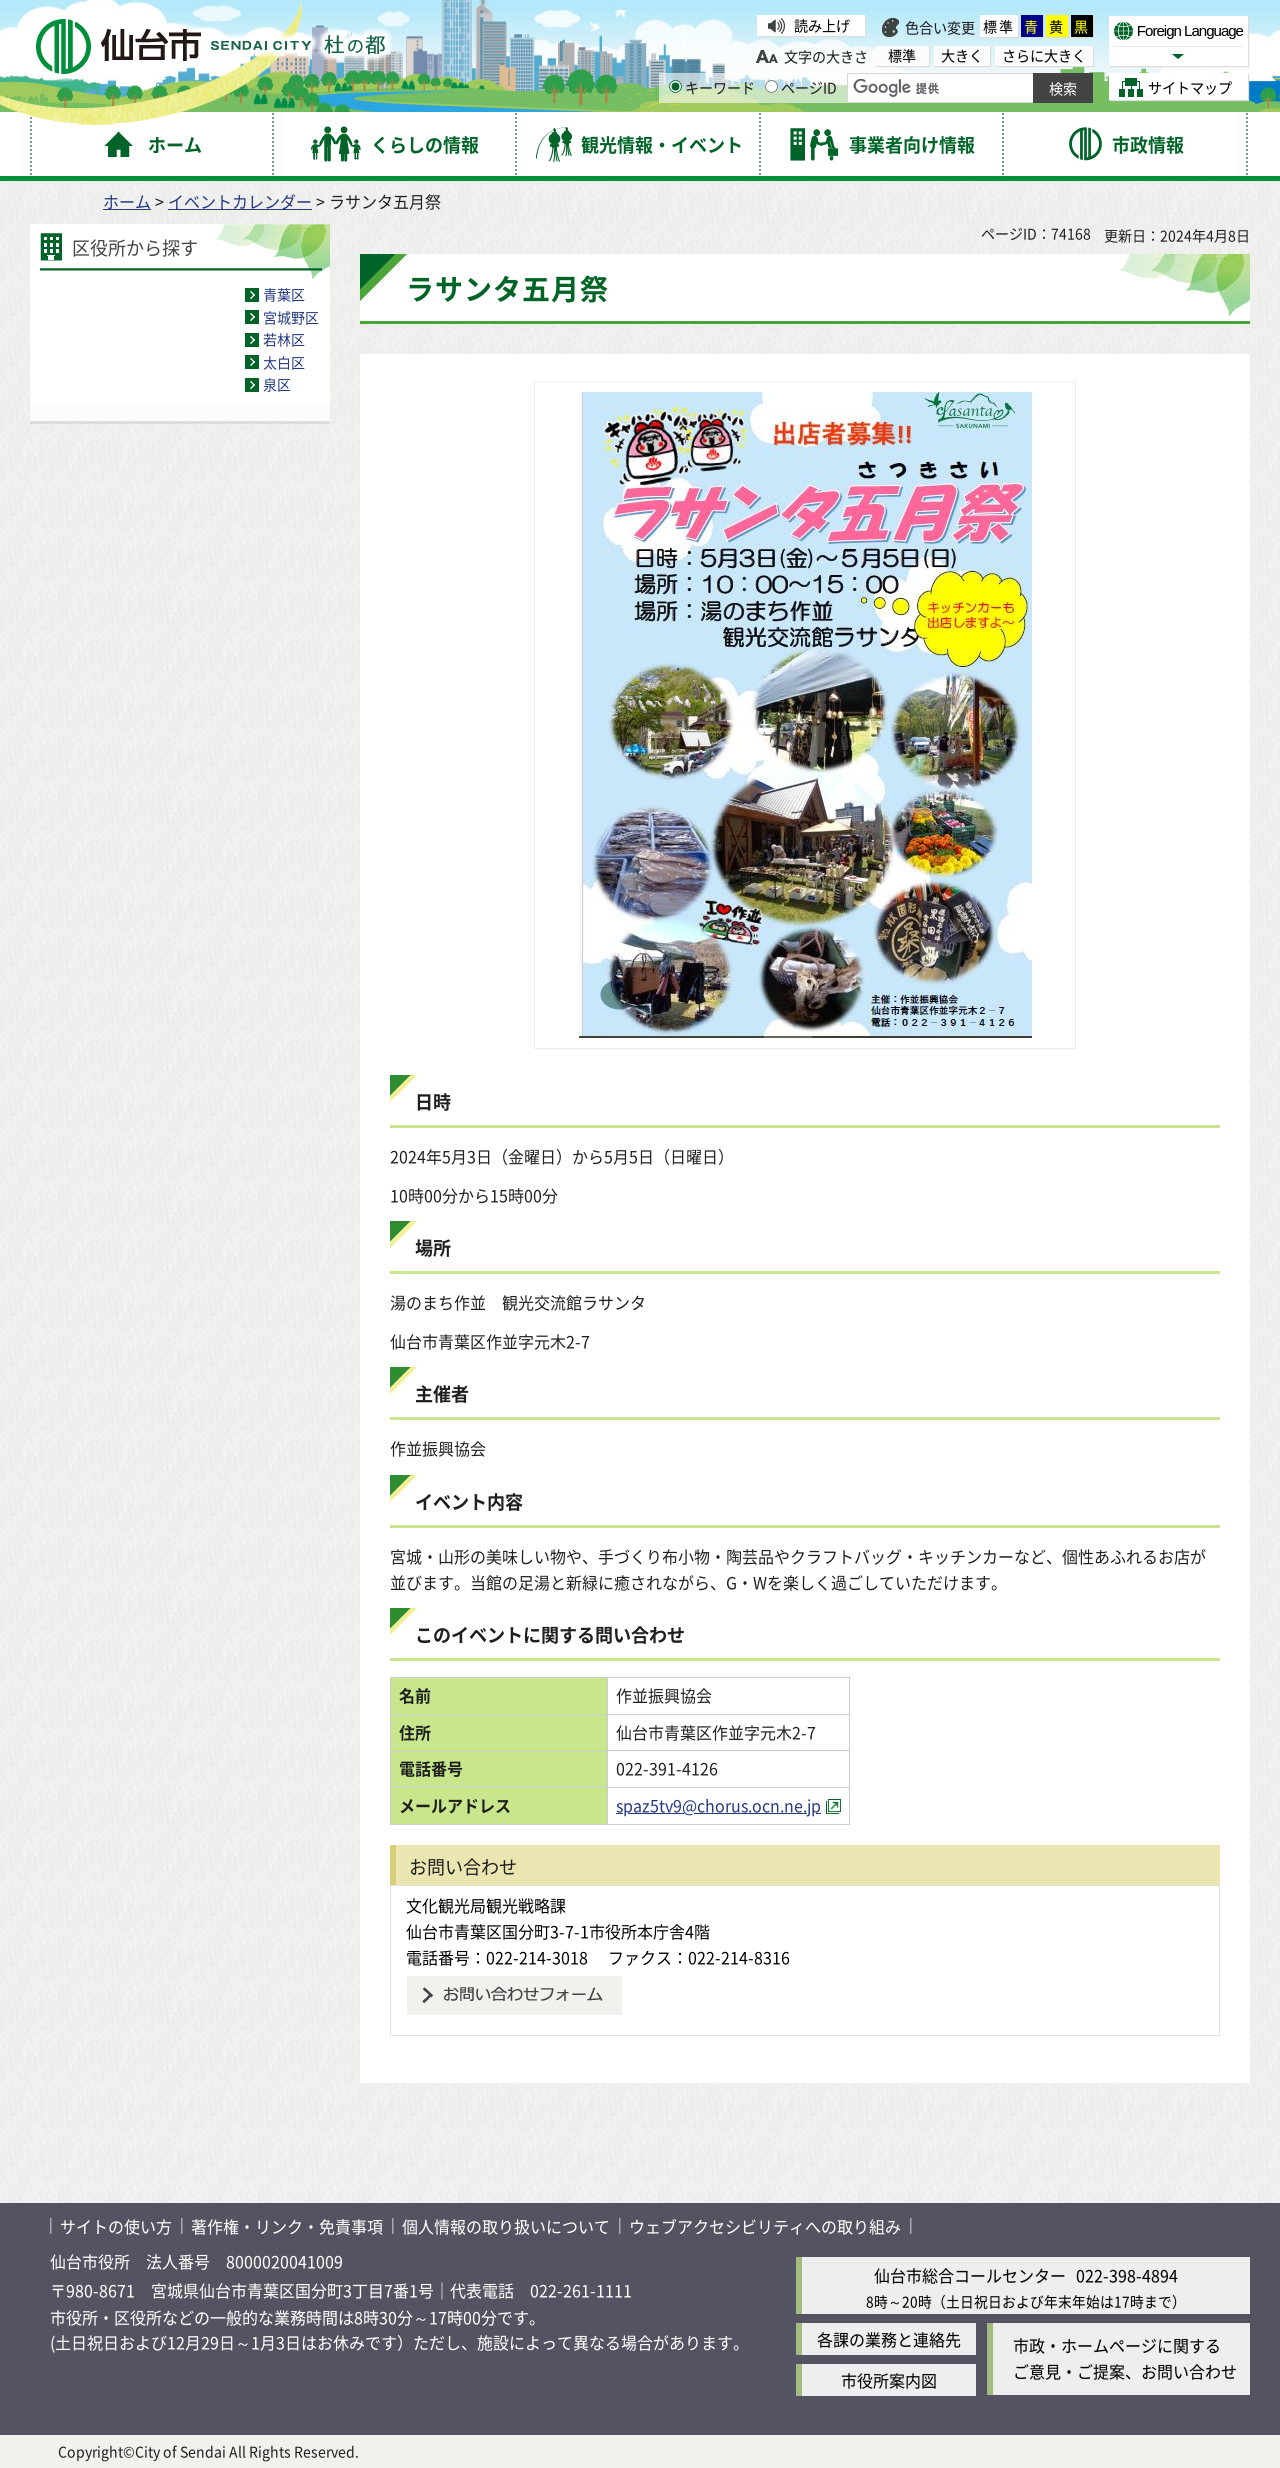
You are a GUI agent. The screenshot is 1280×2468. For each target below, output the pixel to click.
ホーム (127, 201)
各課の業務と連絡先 (889, 2339)
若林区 (284, 339)
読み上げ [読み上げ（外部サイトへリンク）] (822, 25)
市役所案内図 (889, 2380)
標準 (999, 26)
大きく (962, 55)
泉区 (277, 384)
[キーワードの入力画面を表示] (675, 86)
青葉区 (284, 294)
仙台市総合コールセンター (970, 2275)
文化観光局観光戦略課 (486, 1905)
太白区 (284, 362)
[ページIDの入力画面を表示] (771, 86)
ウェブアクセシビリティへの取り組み (765, 2226)
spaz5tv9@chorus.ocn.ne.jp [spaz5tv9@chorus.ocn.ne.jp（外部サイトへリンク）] (718, 1805)
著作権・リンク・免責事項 (287, 2226)
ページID (801, 87)
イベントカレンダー (240, 201)
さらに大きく (1044, 55)
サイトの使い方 (116, 2226)
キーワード (712, 87)
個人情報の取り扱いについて (506, 2226)
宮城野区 (291, 317)
